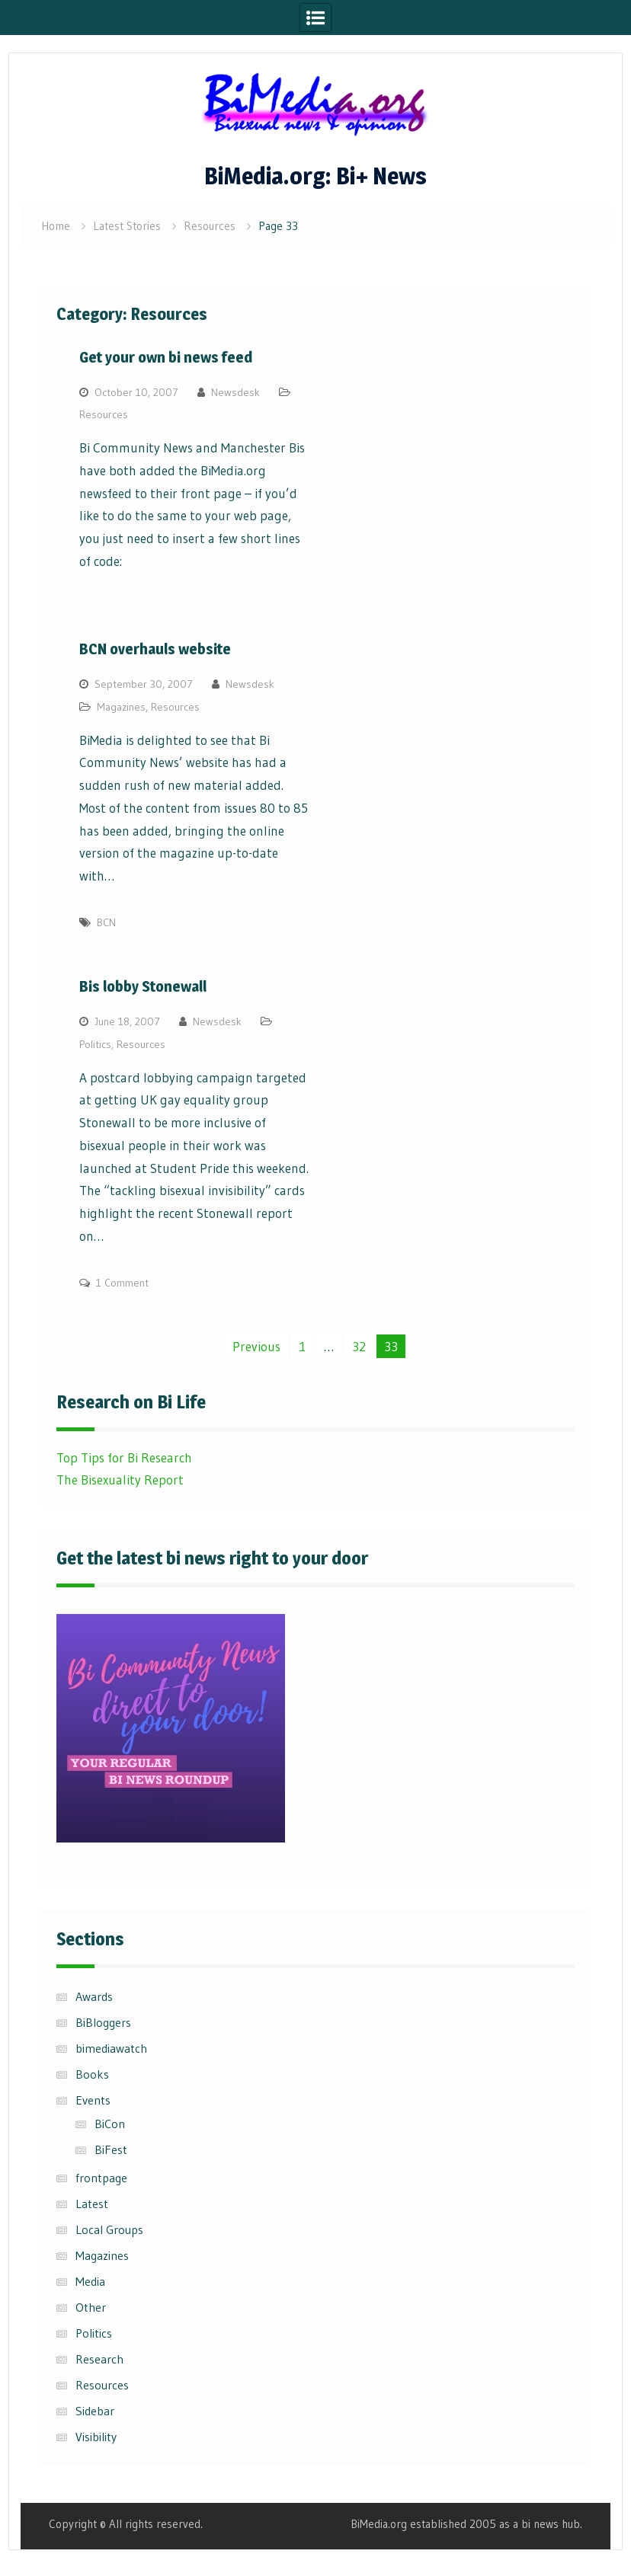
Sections (90, 1939)
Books (92, 2074)
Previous (256, 1346)
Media (90, 2281)
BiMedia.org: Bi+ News (315, 175)
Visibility (96, 2436)
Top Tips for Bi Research (124, 1457)
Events (93, 2100)
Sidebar (94, 2410)
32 (359, 1346)
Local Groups (109, 2229)
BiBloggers (103, 2022)
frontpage (101, 2177)
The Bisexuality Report (120, 1480)
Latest (91, 2203)
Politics (95, 1044)
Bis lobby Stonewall (143, 986)
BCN (106, 922)
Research (99, 2359)
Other (90, 2307)
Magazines (121, 707)
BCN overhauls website (155, 649)
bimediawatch (111, 2048)
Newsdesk (235, 392)
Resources (103, 414)
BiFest (110, 2149)
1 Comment (122, 1283)
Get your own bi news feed (165, 357)
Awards (94, 1996)
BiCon (109, 2123)
